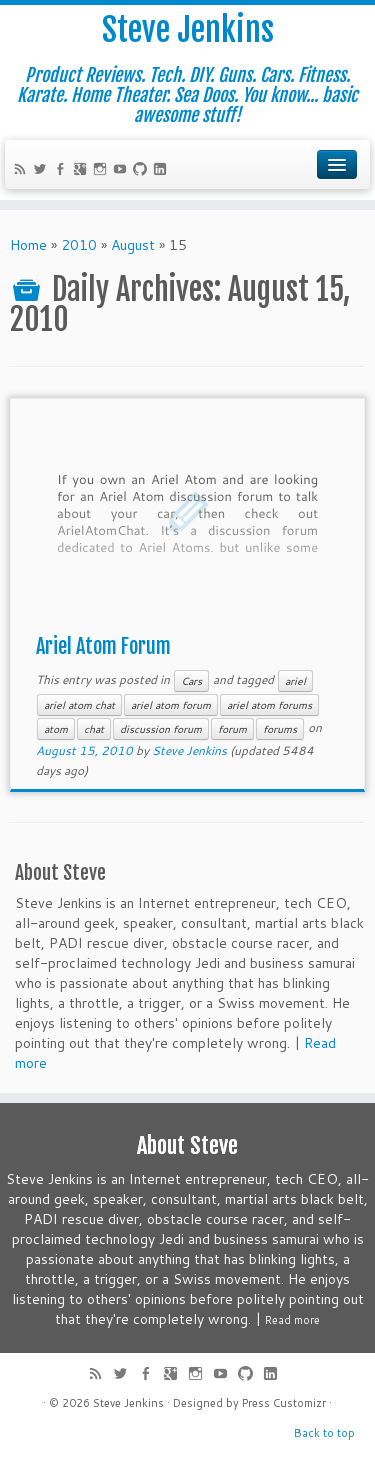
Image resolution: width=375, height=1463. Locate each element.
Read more (292, 1320)
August (133, 245)
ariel (295, 681)
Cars (191, 681)
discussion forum (161, 729)
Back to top (324, 1433)
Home (28, 245)
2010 (79, 245)
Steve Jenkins (188, 30)
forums (280, 729)
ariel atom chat (79, 705)
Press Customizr (284, 1403)
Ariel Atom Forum (103, 646)
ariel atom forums (269, 705)
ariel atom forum (171, 705)
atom (56, 729)
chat (94, 729)
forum (232, 729)
